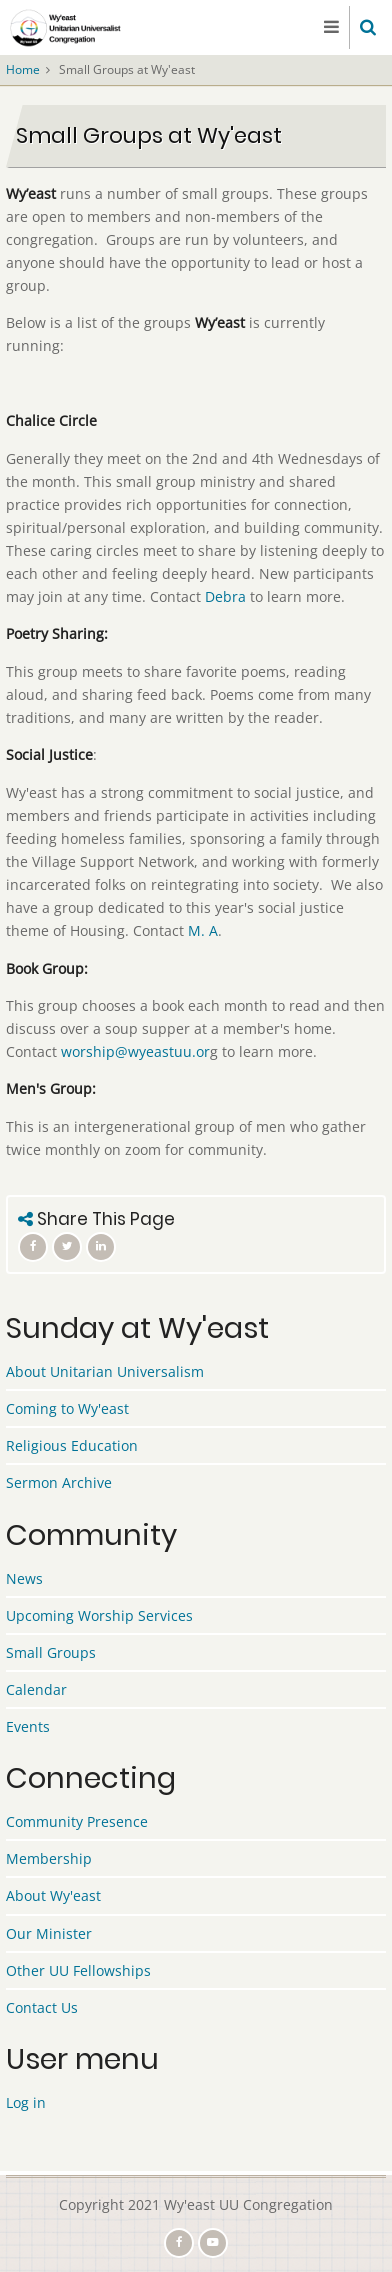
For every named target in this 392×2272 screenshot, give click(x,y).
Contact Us (42, 2007)
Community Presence (77, 1821)
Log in (26, 2102)
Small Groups (51, 1652)
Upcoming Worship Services (99, 1615)
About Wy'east (53, 1895)
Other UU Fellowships (78, 1970)
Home (23, 69)
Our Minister (49, 1933)
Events (28, 1726)
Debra (225, 596)
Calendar (36, 1689)
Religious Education (72, 1445)
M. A (203, 930)
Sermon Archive (59, 1482)
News (24, 1578)
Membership (49, 1858)
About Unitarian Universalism (105, 1371)
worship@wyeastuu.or (135, 1051)
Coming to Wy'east (67, 1408)
